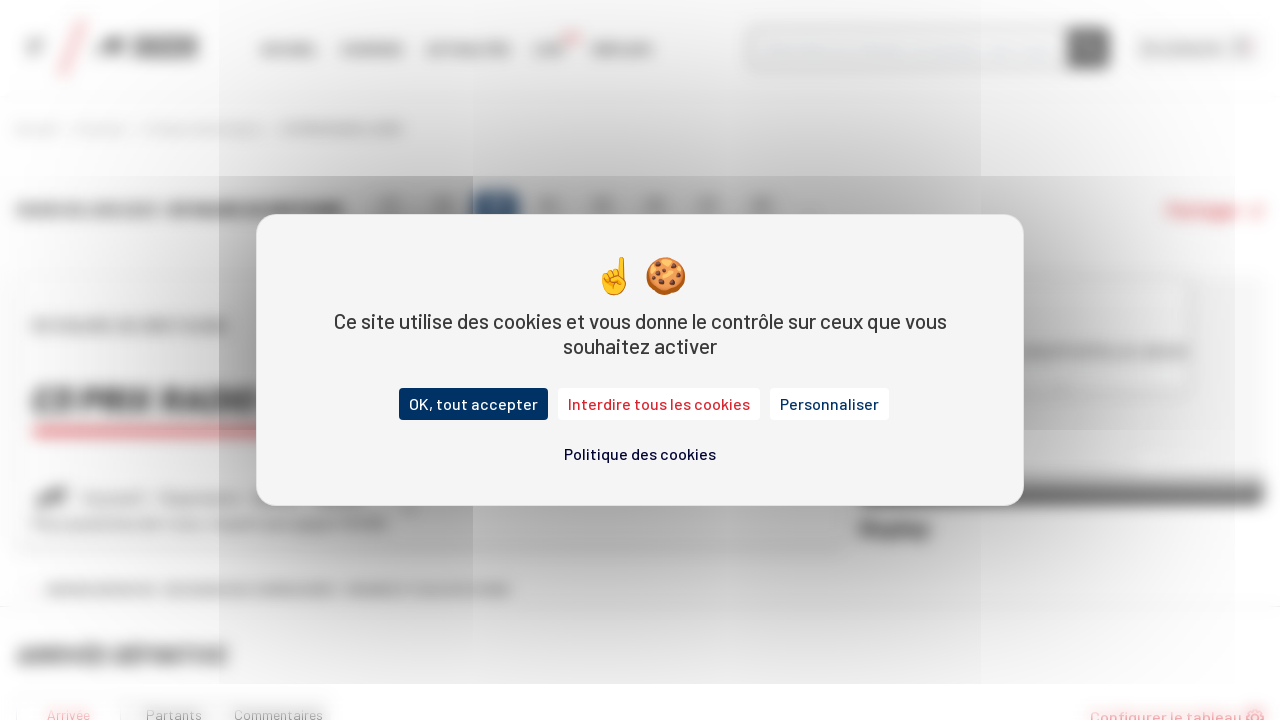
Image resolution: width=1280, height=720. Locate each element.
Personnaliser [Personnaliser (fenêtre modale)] (829, 403)
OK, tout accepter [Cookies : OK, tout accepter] (473, 403)
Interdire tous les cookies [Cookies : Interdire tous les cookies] (659, 403)
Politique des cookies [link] (640, 453)
